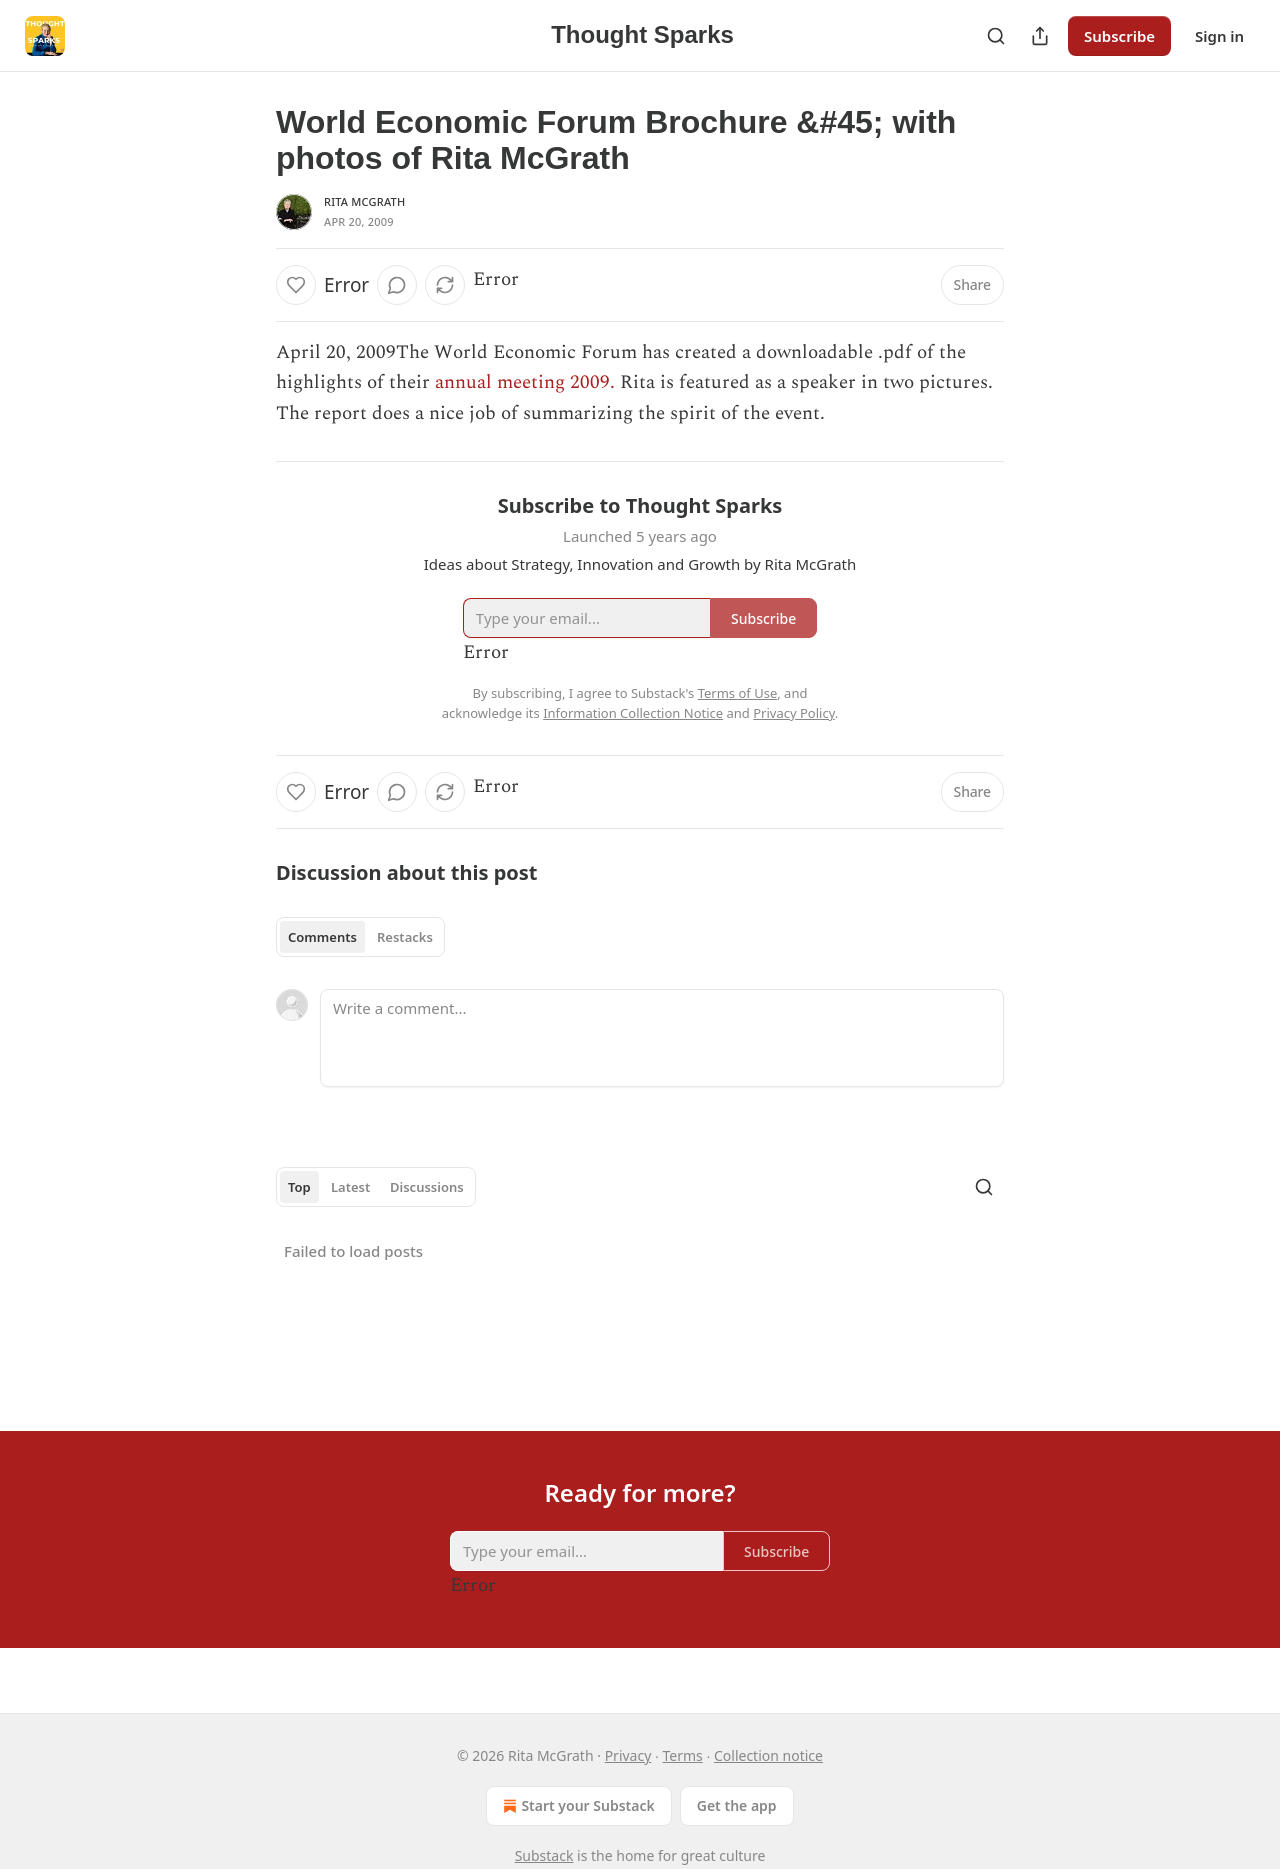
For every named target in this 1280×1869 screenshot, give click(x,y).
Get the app (737, 1805)
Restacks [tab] (405, 937)
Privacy (628, 1755)
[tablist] (360, 937)
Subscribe (1119, 36)
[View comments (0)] (397, 285)
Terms (683, 1755)
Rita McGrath (364, 201)
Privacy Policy (794, 713)
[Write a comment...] (662, 1038)
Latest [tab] (350, 1187)
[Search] (996, 36)
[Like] (296, 285)
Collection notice (768, 1755)
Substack (544, 1855)
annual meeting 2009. (525, 382)
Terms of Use (738, 693)
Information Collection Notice (633, 713)
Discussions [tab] (427, 1187)
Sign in (1219, 36)
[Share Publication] (1040, 36)
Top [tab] (299, 1187)
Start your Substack (576, 1806)
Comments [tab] (322, 937)
